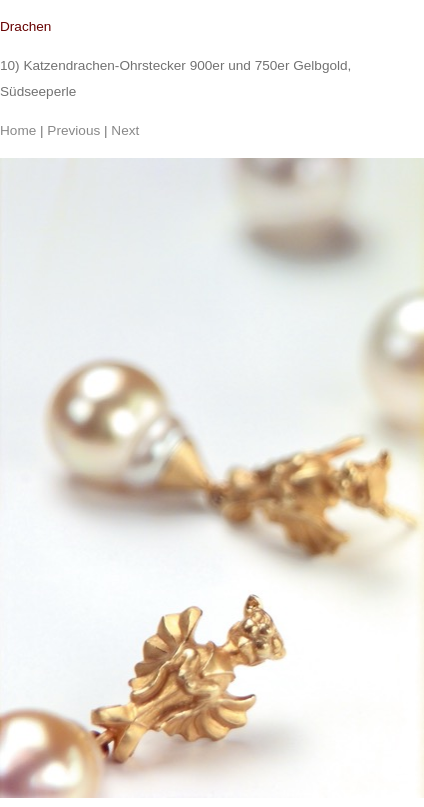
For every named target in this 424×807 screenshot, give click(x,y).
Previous (73, 130)
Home (18, 130)
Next (125, 130)
